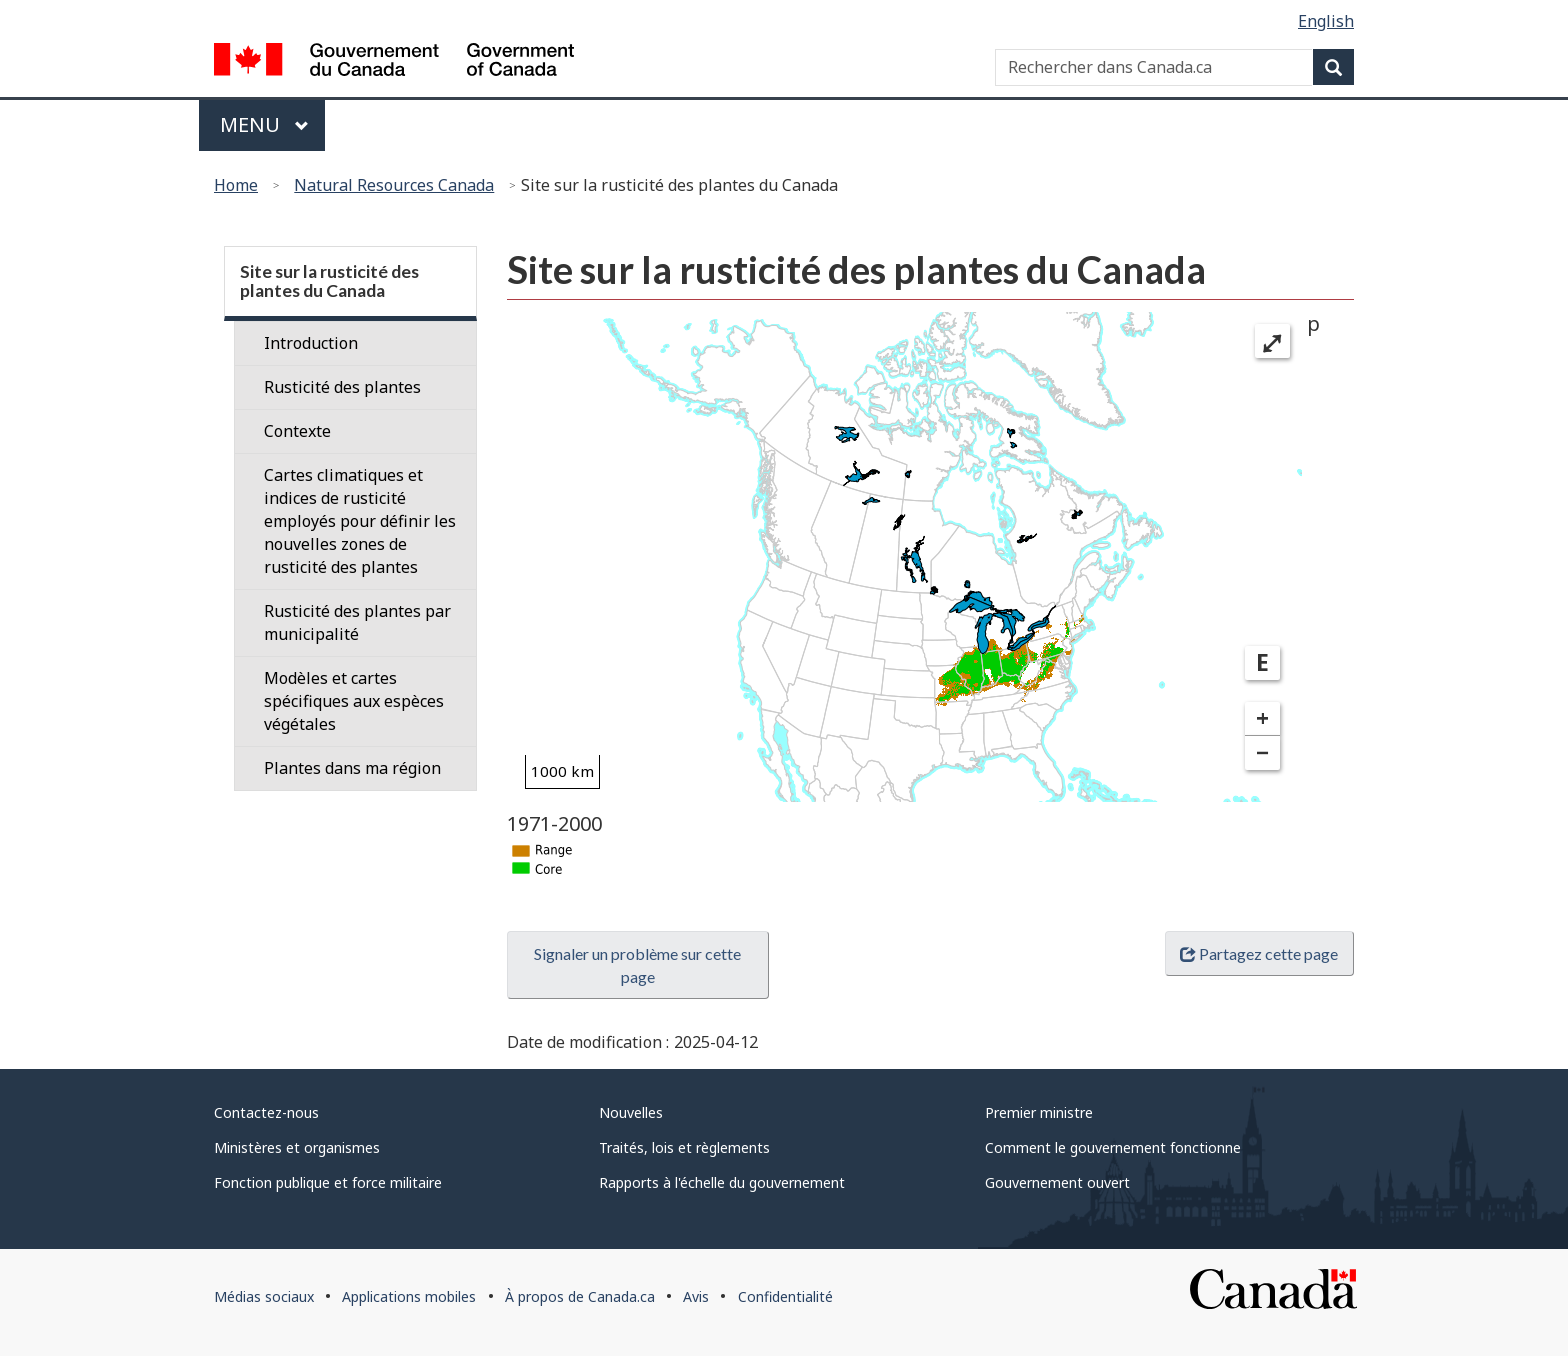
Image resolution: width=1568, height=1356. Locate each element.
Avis (696, 1296)
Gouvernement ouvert (1057, 1182)
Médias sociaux (264, 1296)
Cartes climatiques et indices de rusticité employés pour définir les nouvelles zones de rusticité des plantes (360, 521)
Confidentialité (785, 1296)
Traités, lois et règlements (684, 1147)
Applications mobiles (409, 1296)
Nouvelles (631, 1112)
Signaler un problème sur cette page (637, 965)
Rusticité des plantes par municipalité (357, 622)
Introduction (311, 343)
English (1326, 21)
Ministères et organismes (297, 1147)
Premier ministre (1039, 1112)
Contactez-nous (266, 1112)
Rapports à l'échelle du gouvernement (722, 1182)
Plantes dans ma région (352, 768)
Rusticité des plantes (342, 387)
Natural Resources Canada (394, 185)
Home (236, 185)
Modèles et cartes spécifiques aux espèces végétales (354, 701)
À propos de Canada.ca (580, 1296)
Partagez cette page (1259, 953)
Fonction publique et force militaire (328, 1182)
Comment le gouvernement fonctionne (1113, 1147)
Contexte (297, 431)
